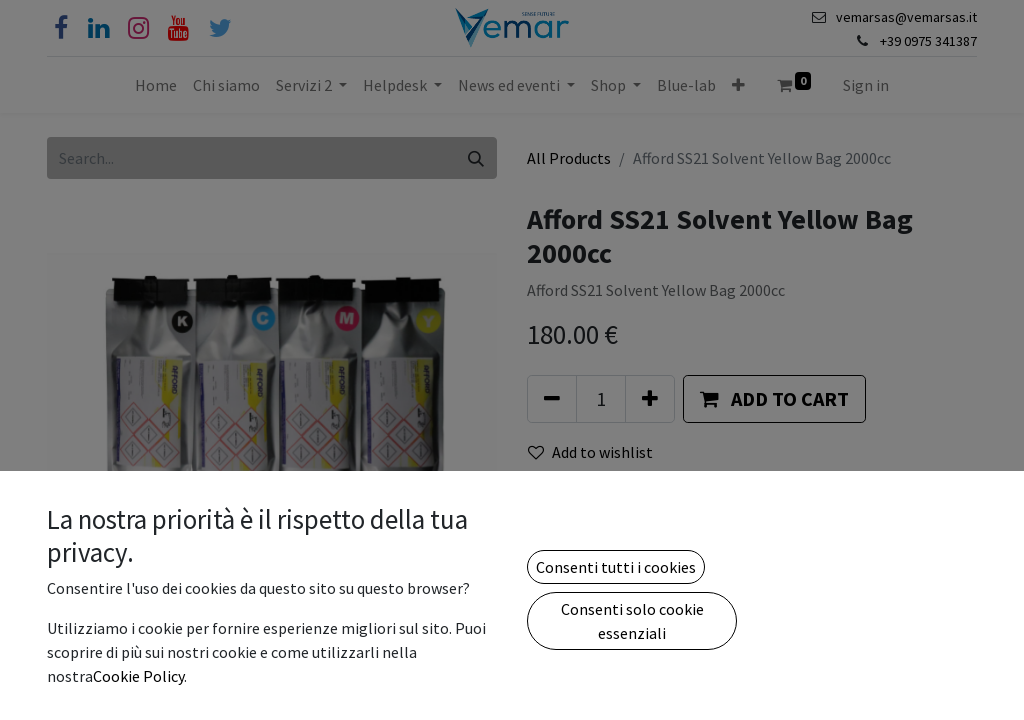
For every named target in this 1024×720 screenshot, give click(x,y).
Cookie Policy (138, 676)
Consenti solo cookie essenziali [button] (632, 621)
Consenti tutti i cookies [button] (616, 567)
